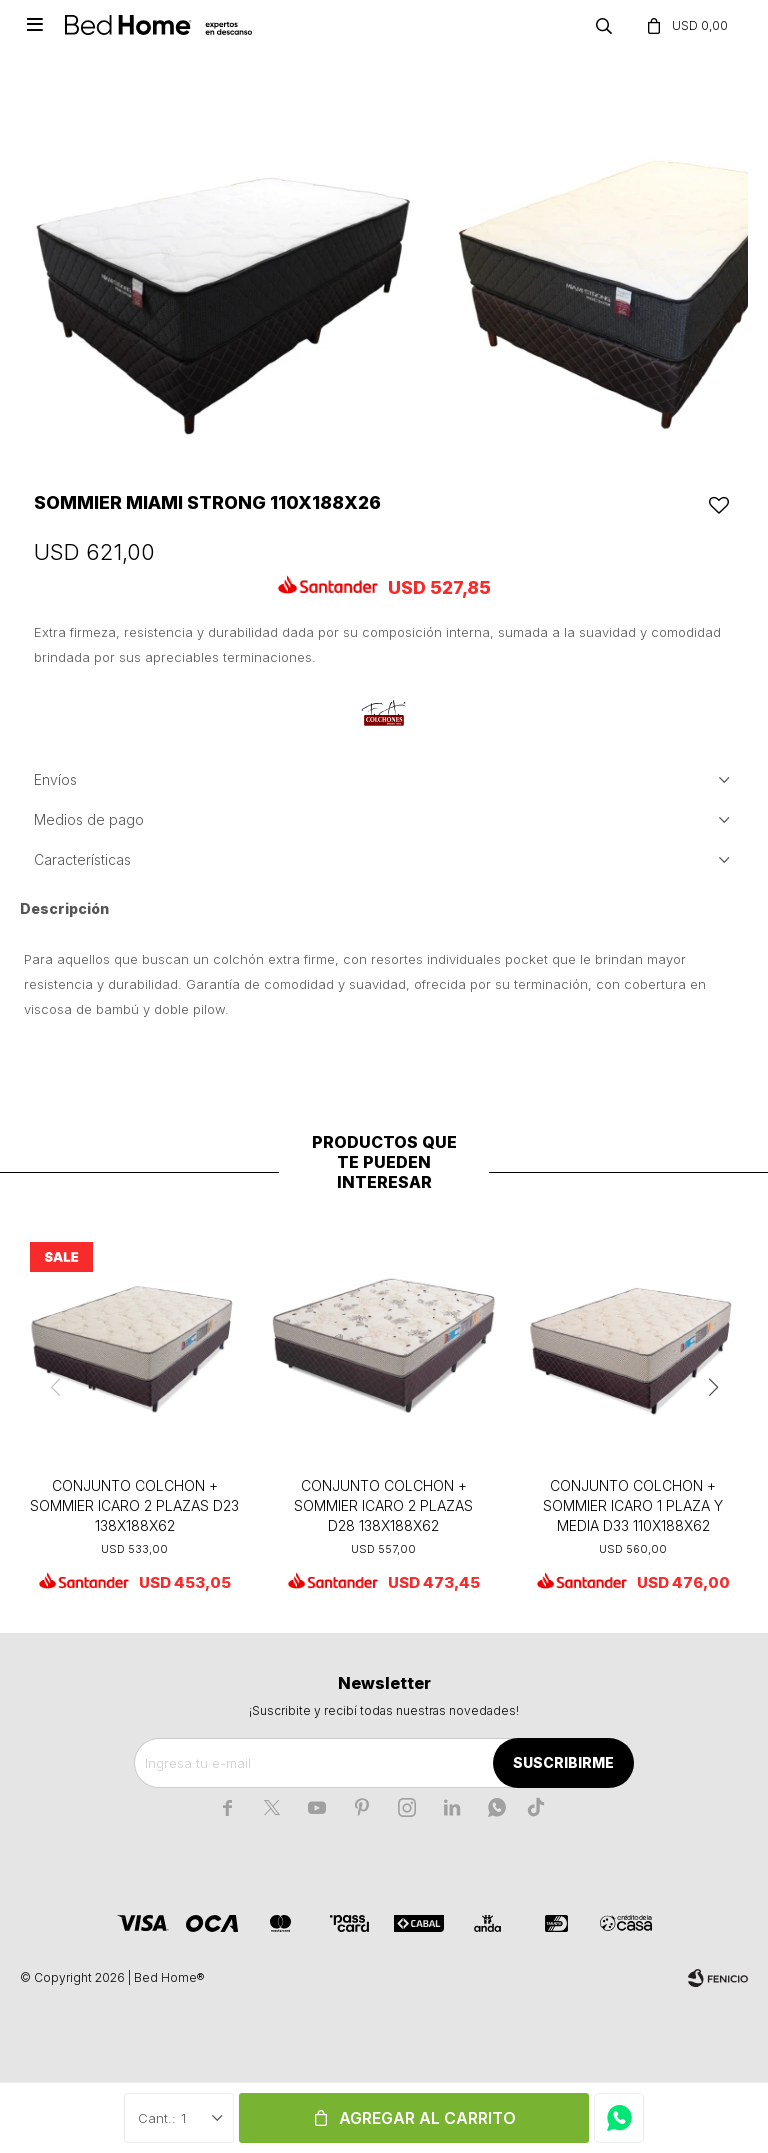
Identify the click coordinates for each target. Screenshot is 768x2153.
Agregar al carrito (427, 2118)
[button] (713, 1388)
